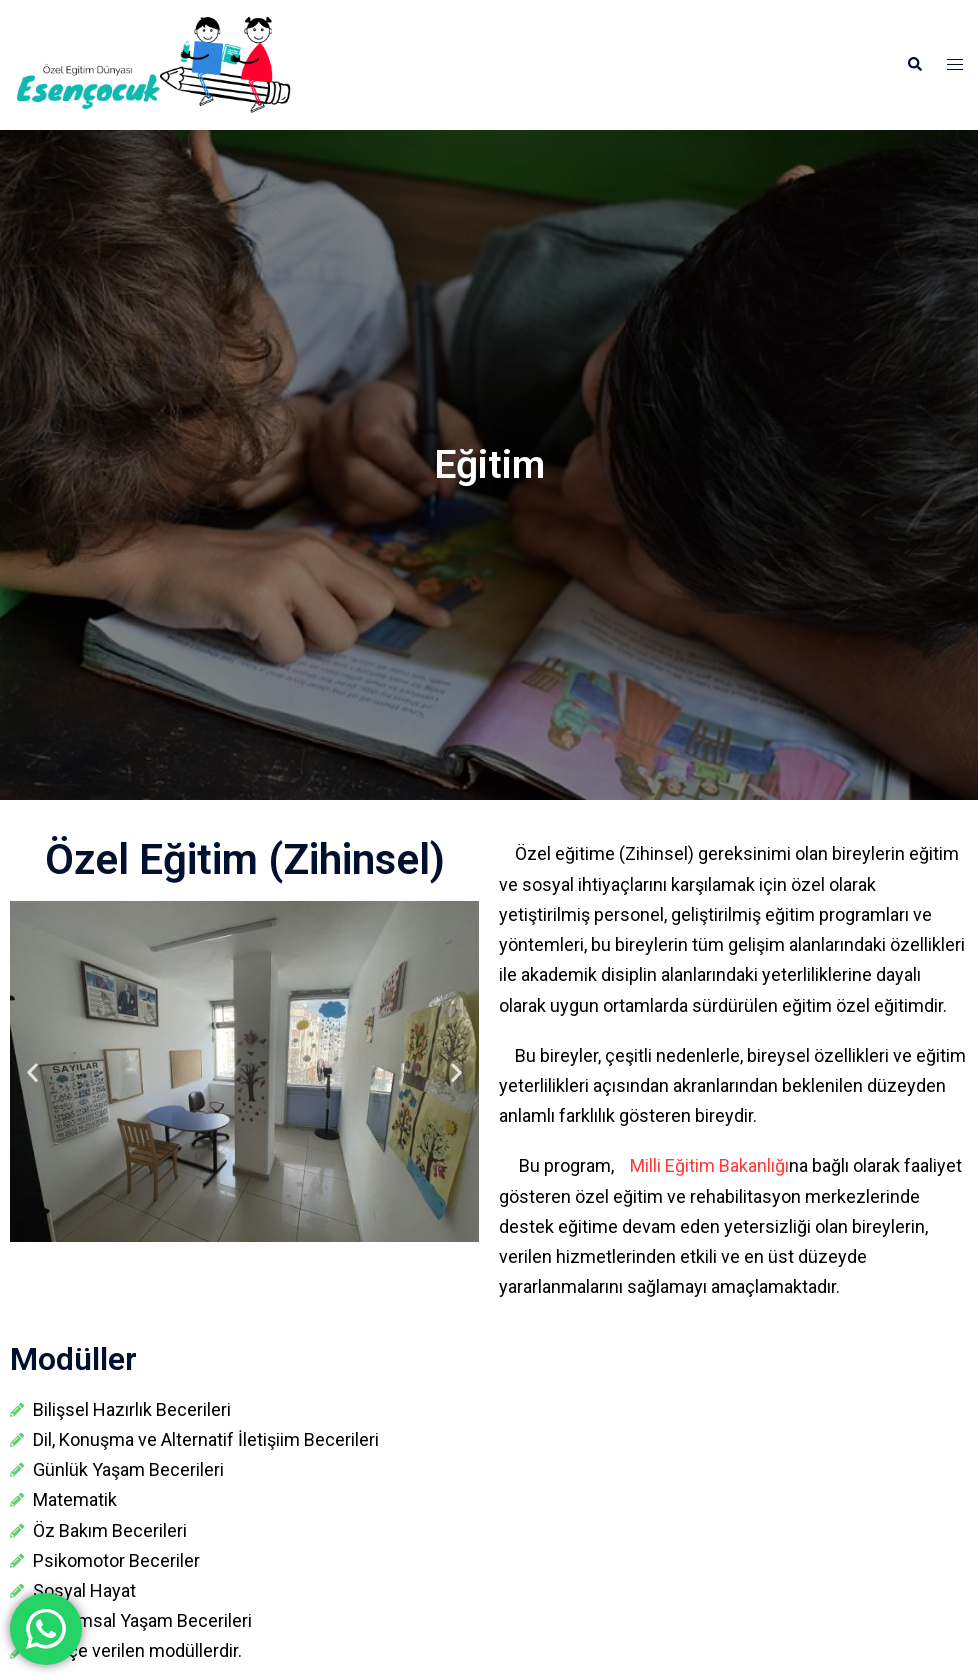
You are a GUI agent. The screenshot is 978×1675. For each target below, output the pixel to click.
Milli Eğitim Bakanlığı (701, 1165)
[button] (914, 65)
